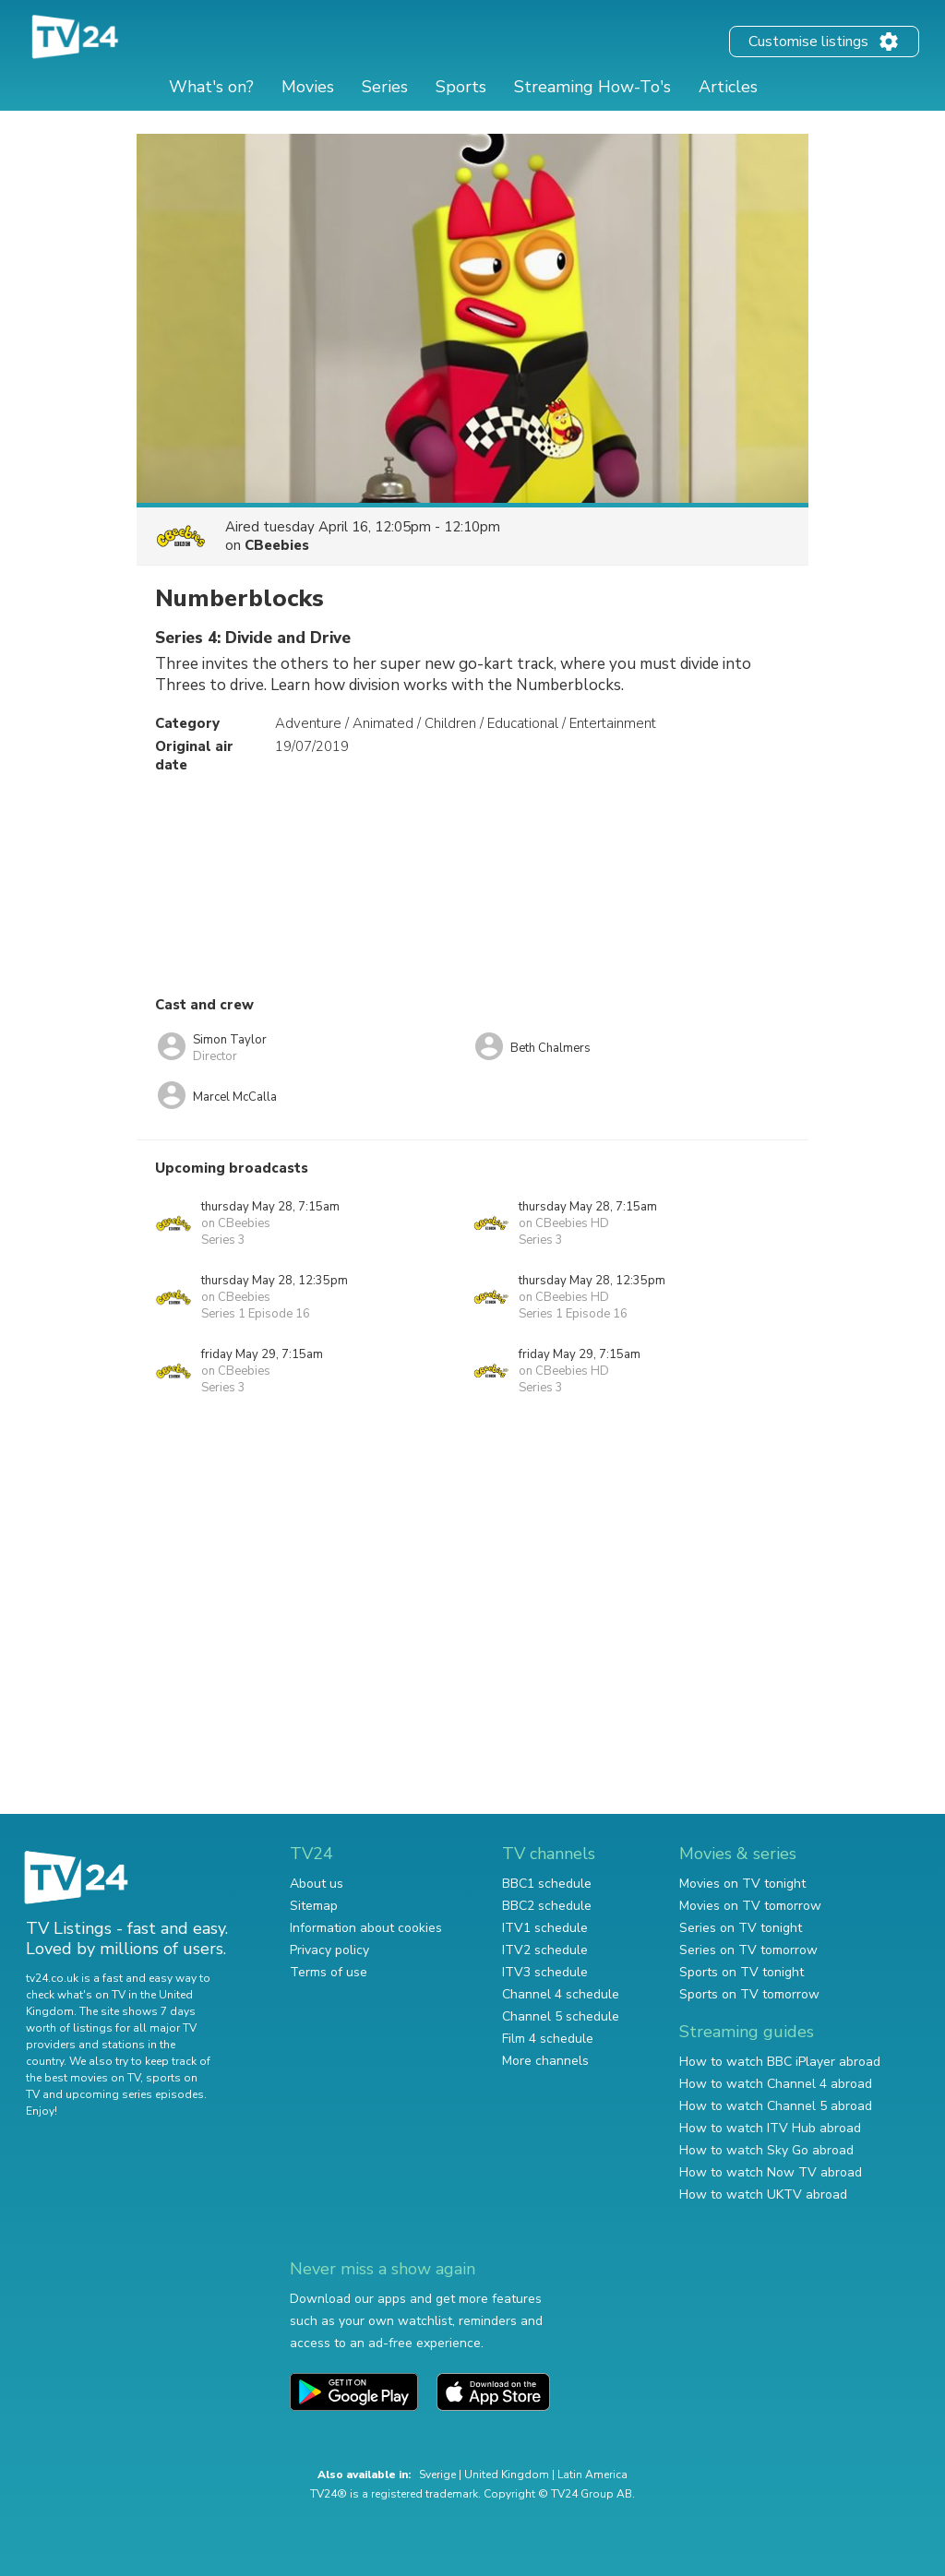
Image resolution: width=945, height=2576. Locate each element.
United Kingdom (506, 2474)
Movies (307, 87)
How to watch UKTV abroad (763, 2194)
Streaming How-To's (592, 87)
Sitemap (314, 1905)
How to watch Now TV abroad (770, 2172)
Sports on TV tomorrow (749, 1994)
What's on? (211, 87)
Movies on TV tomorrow (750, 1905)
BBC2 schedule (547, 1905)
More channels (545, 2060)
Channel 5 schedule (560, 2016)
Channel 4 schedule (560, 1994)
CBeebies (277, 545)
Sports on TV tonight (741, 1972)
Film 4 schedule (547, 2038)
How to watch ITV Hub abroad (770, 2128)
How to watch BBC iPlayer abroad (779, 2061)
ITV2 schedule (545, 1950)
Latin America (592, 2474)
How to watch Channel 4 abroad (775, 2084)
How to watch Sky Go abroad (766, 2150)
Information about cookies (366, 1928)
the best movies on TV (83, 2077)
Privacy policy (329, 1950)
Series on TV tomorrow (748, 1950)
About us (316, 1883)
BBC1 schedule (547, 1883)
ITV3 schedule (545, 1972)
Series (385, 87)
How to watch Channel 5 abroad (775, 2106)
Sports (461, 87)
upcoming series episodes (135, 2094)
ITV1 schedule (545, 1928)
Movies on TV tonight (742, 1883)
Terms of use (328, 1972)
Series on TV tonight (740, 1928)
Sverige (437, 2474)
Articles (728, 87)
